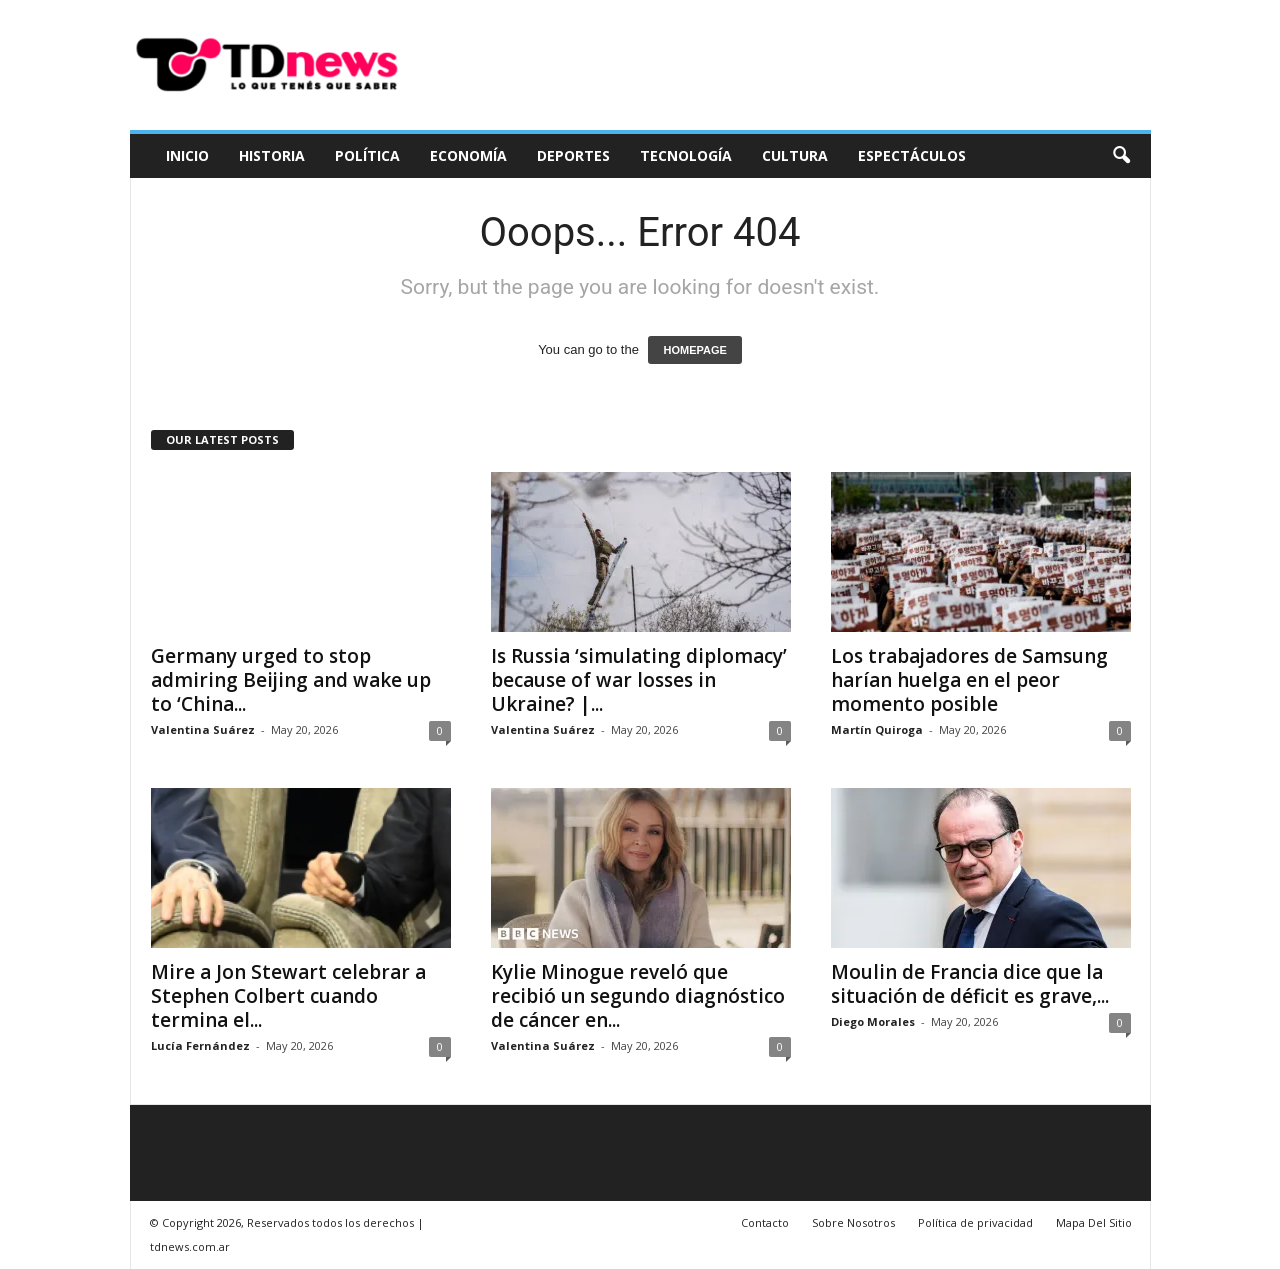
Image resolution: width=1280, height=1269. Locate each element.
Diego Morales (873, 1021)
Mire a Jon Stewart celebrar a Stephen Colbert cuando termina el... (288, 996)
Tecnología (686, 155)
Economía (468, 155)
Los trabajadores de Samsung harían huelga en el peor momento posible (969, 680)
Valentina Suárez (203, 729)
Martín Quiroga (877, 729)
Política (367, 155)
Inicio (187, 155)
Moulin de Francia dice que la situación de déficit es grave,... (970, 984)
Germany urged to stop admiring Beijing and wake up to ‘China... (291, 680)
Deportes (573, 155)
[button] (1121, 156)
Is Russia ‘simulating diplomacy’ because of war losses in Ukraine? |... (639, 680)
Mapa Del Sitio (1094, 1222)
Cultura (795, 155)
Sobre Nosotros (853, 1222)
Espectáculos (912, 155)
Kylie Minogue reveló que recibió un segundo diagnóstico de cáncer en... (638, 996)
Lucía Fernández (200, 1045)
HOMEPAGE (694, 350)
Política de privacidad (975, 1222)
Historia (272, 155)
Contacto (765, 1222)
